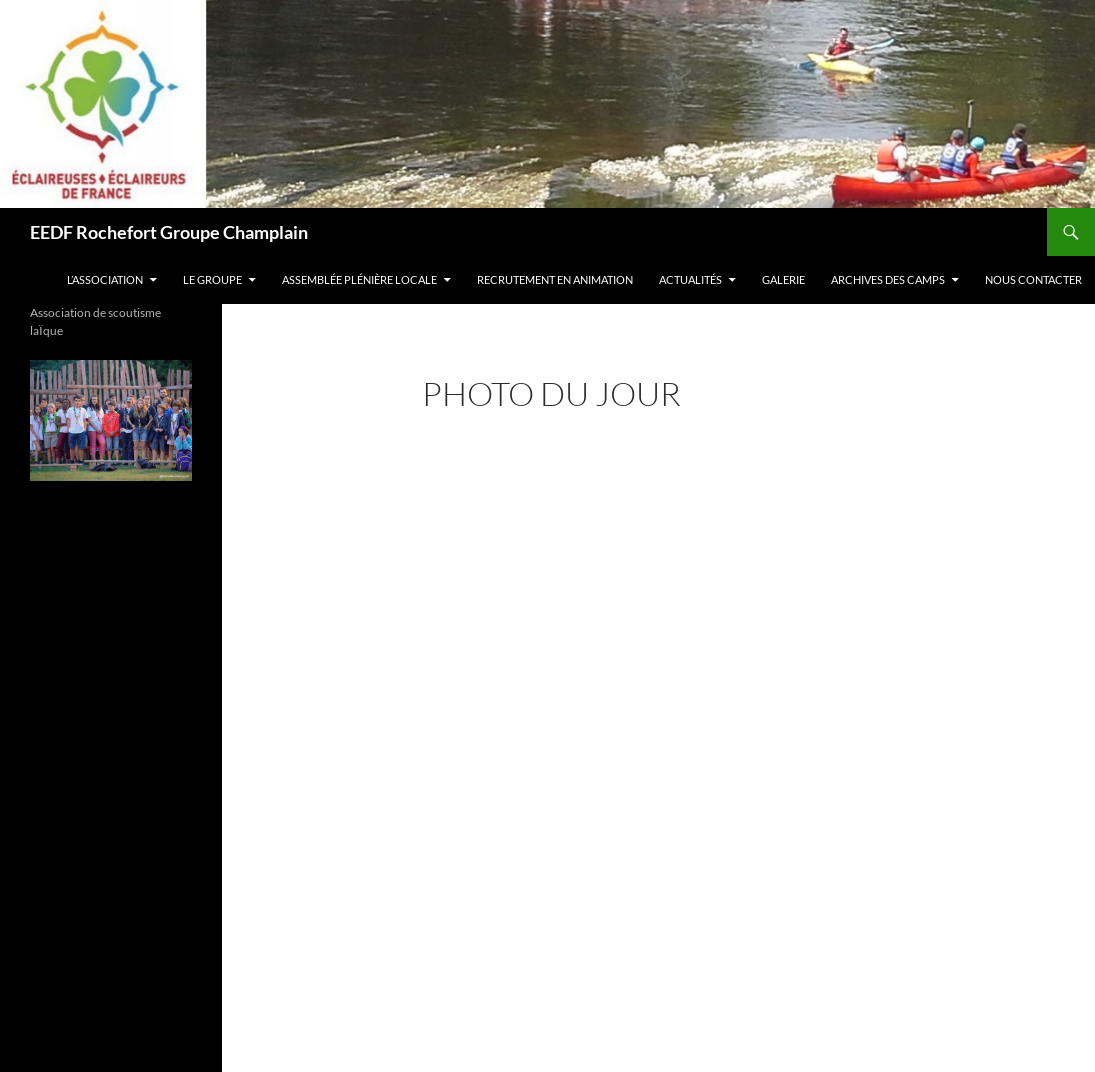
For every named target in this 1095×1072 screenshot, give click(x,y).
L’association (105, 279)
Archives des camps (888, 279)
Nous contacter (1033, 279)
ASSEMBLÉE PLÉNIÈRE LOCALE (359, 279)
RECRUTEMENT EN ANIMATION (555, 279)
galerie (783, 279)
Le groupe (212, 279)
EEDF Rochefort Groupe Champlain (169, 232)
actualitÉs (690, 279)
